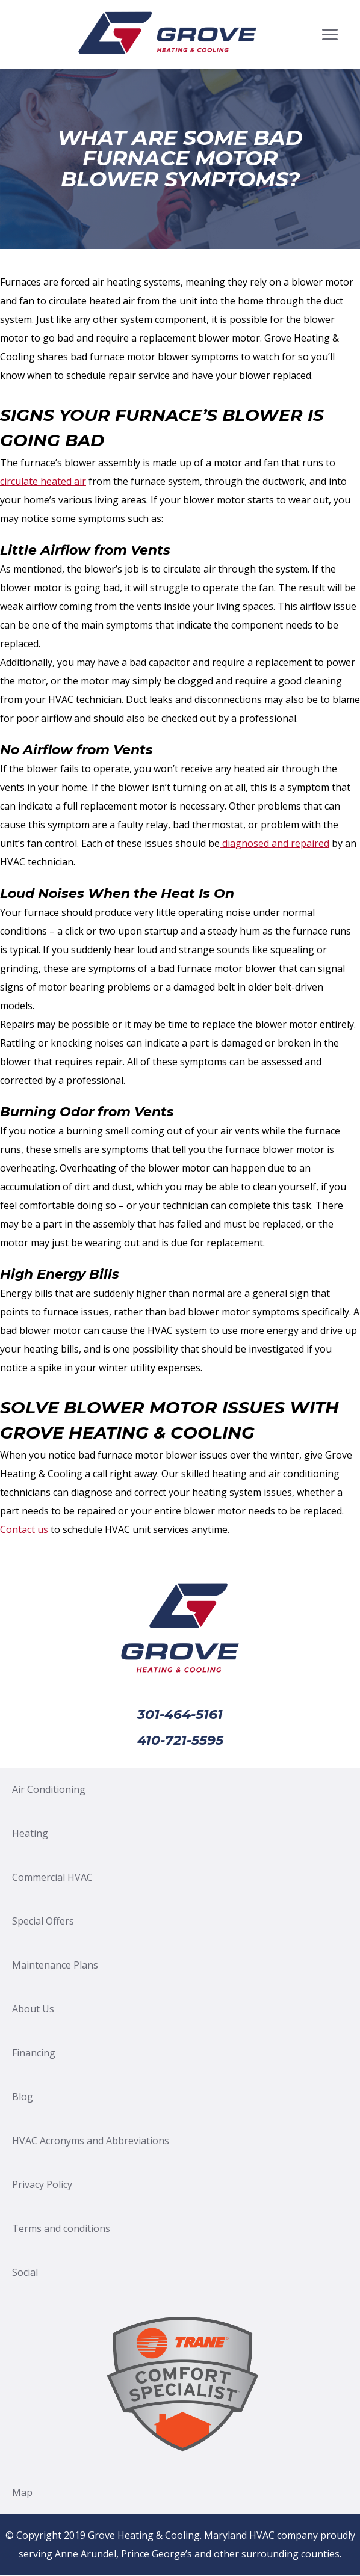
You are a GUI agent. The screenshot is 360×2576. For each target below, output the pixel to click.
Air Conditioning (48, 1789)
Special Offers (43, 1921)
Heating (30, 1833)
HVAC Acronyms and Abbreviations (90, 2140)
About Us (33, 2008)
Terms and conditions (61, 2228)
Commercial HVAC (52, 1877)
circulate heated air (43, 481)
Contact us (24, 1529)
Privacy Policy (42, 2184)
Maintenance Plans (55, 1965)
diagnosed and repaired (274, 843)
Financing (33, 2052)
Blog (22, 2096)
